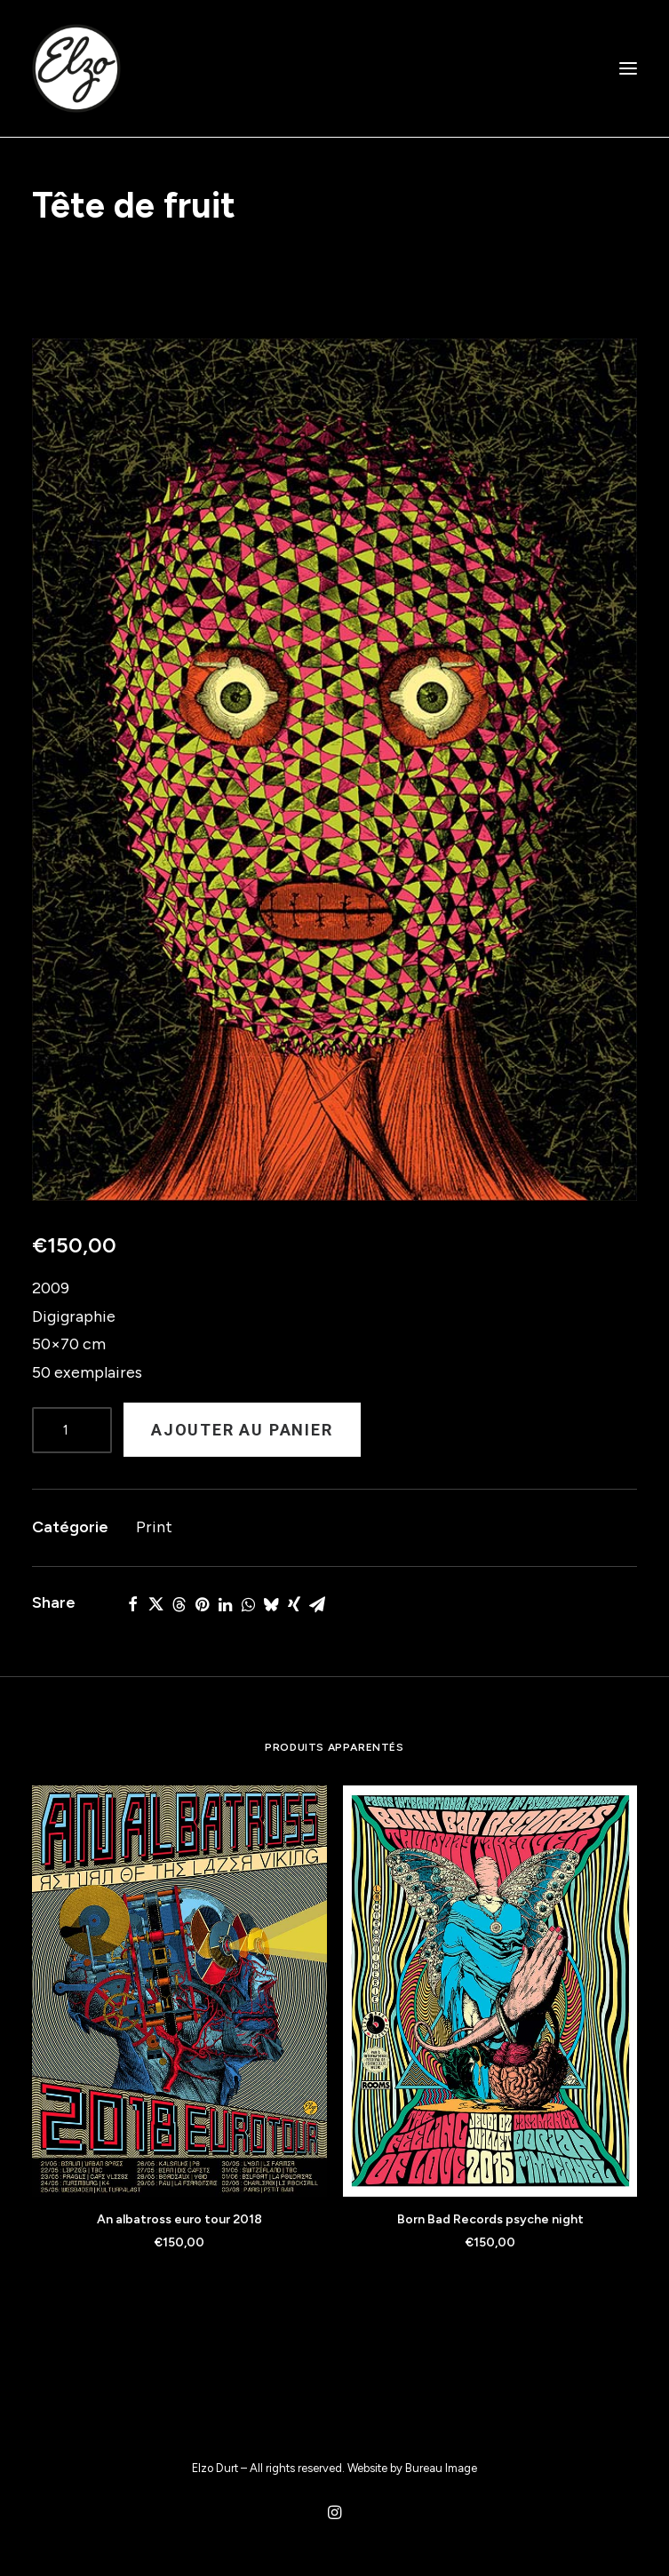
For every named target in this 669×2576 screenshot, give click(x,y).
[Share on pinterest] (201, 1604)
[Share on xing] (294, 1604)
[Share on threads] (178, 1604)
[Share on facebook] (132, 1604)
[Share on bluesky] (271, 1604)
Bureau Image (441, 2468)
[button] (628, 68)
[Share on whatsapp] (248, 1604)
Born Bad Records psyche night (490, 2219)
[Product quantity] (72, 1430)
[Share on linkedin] (224, 1604)
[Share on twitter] (155, 1604)
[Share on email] (317, 1604)
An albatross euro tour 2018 (179, 2219)
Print (154, 1527)
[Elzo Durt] (76, 68)
